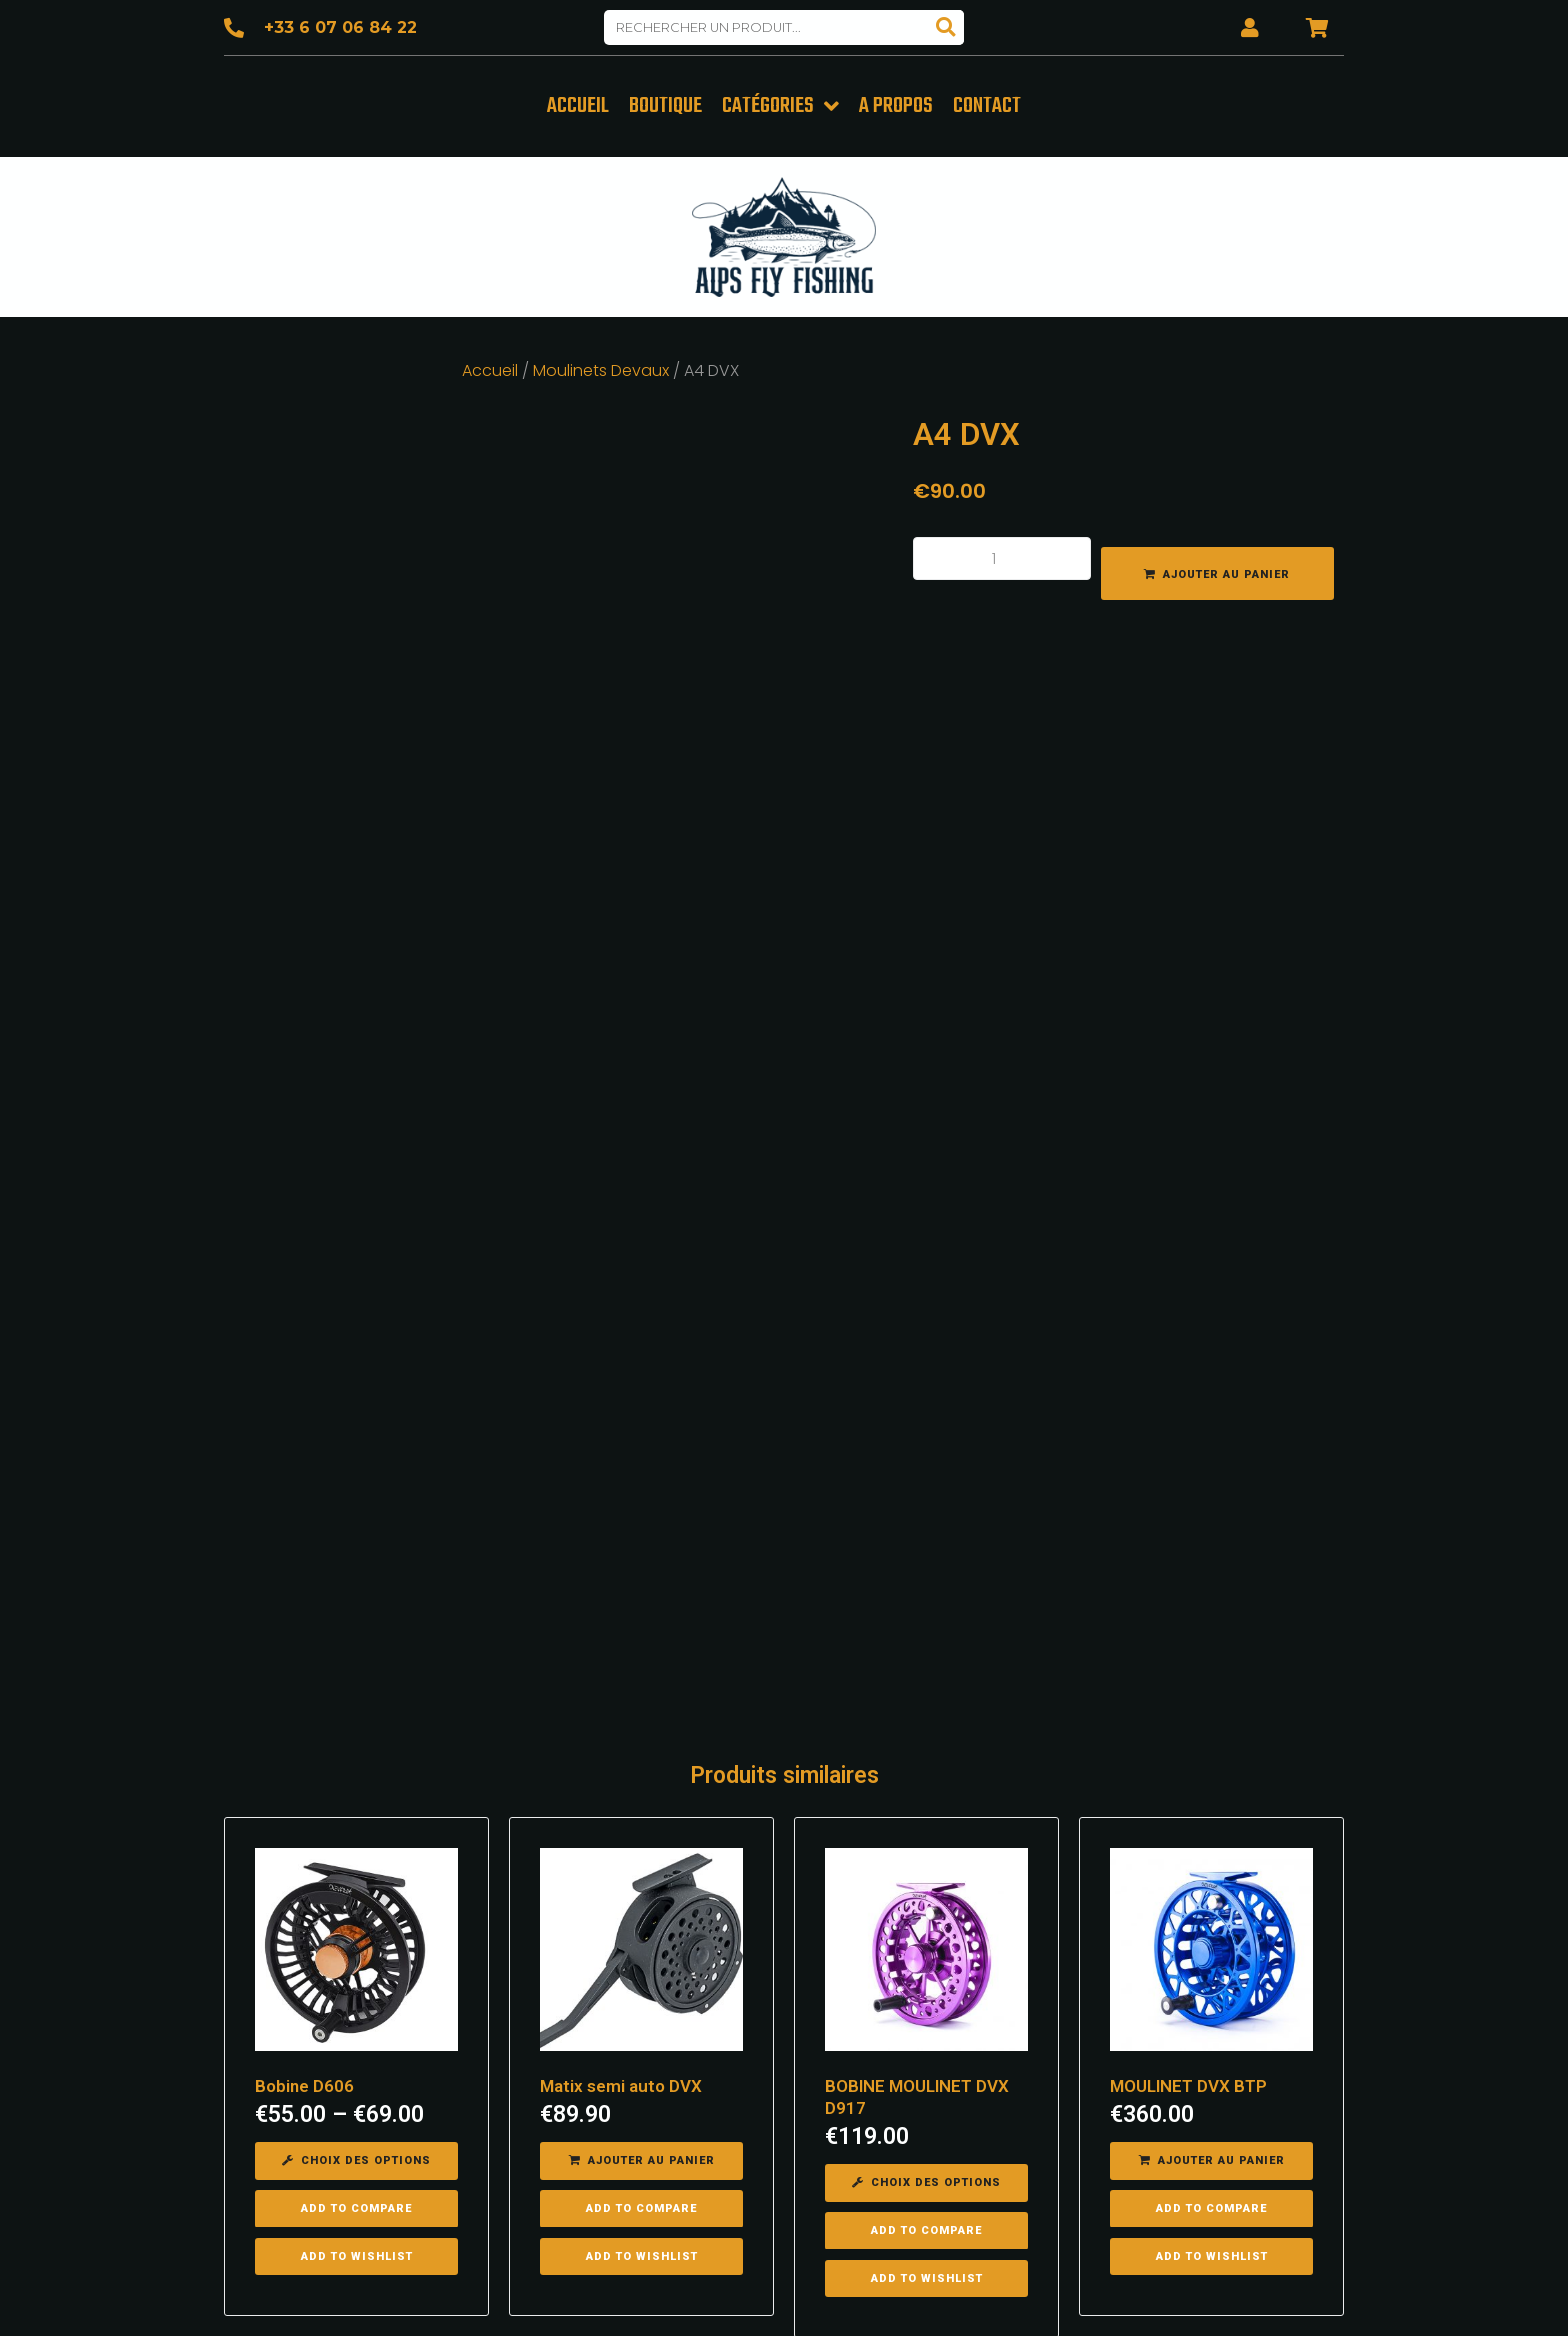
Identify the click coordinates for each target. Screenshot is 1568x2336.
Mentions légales (983, 2295)
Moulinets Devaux (601, 365)
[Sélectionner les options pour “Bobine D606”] (356, 1737)
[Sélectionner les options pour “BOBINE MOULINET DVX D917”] (926, 1759)
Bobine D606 (304, 1662)
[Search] (946, 27)
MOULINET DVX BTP (1188, 1662)
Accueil (490, 365)
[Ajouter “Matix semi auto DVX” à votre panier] (641, 1737)
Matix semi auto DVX (621, 1662)
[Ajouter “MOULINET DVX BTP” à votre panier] (1211, 1737)
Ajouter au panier (1226, 569)
